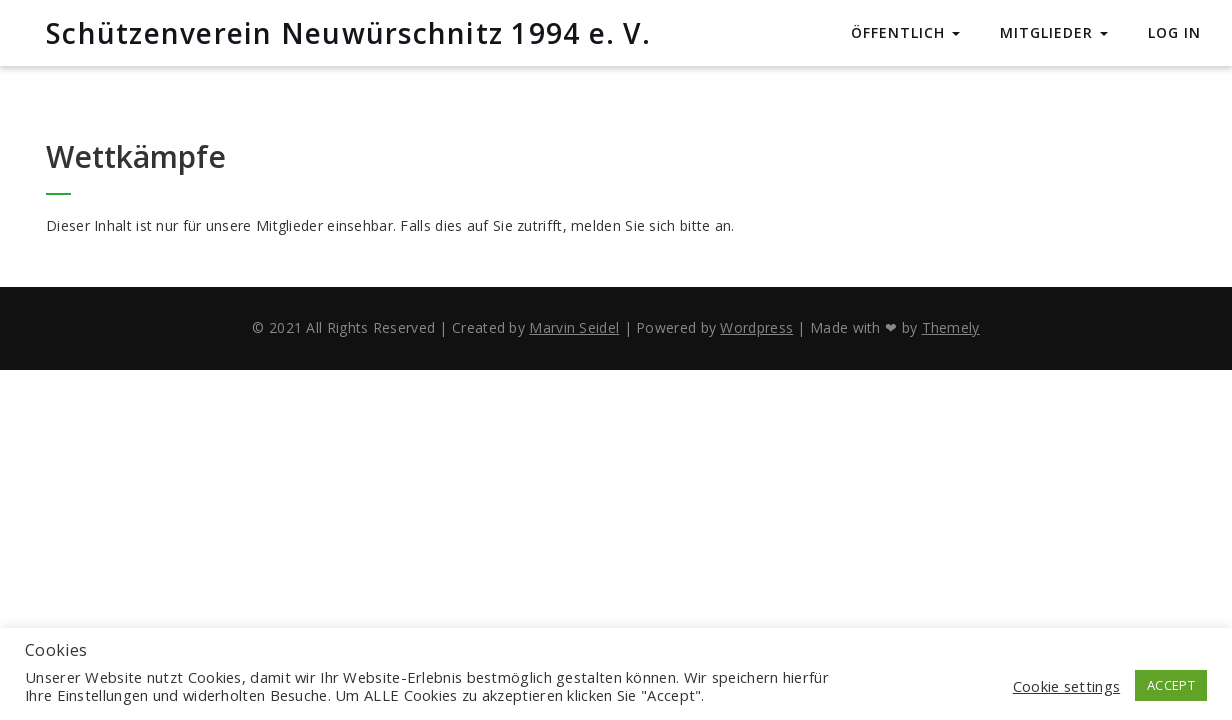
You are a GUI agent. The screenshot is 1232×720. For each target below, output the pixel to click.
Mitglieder (1054, 32)
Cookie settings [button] (1067, 686)
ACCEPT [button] (1171, 685)
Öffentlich (905, 32)
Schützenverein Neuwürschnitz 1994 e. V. (348, 33)
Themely (951, 327)
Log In (1174, 32)
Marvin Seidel (574, 327)
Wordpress (756, 327)
